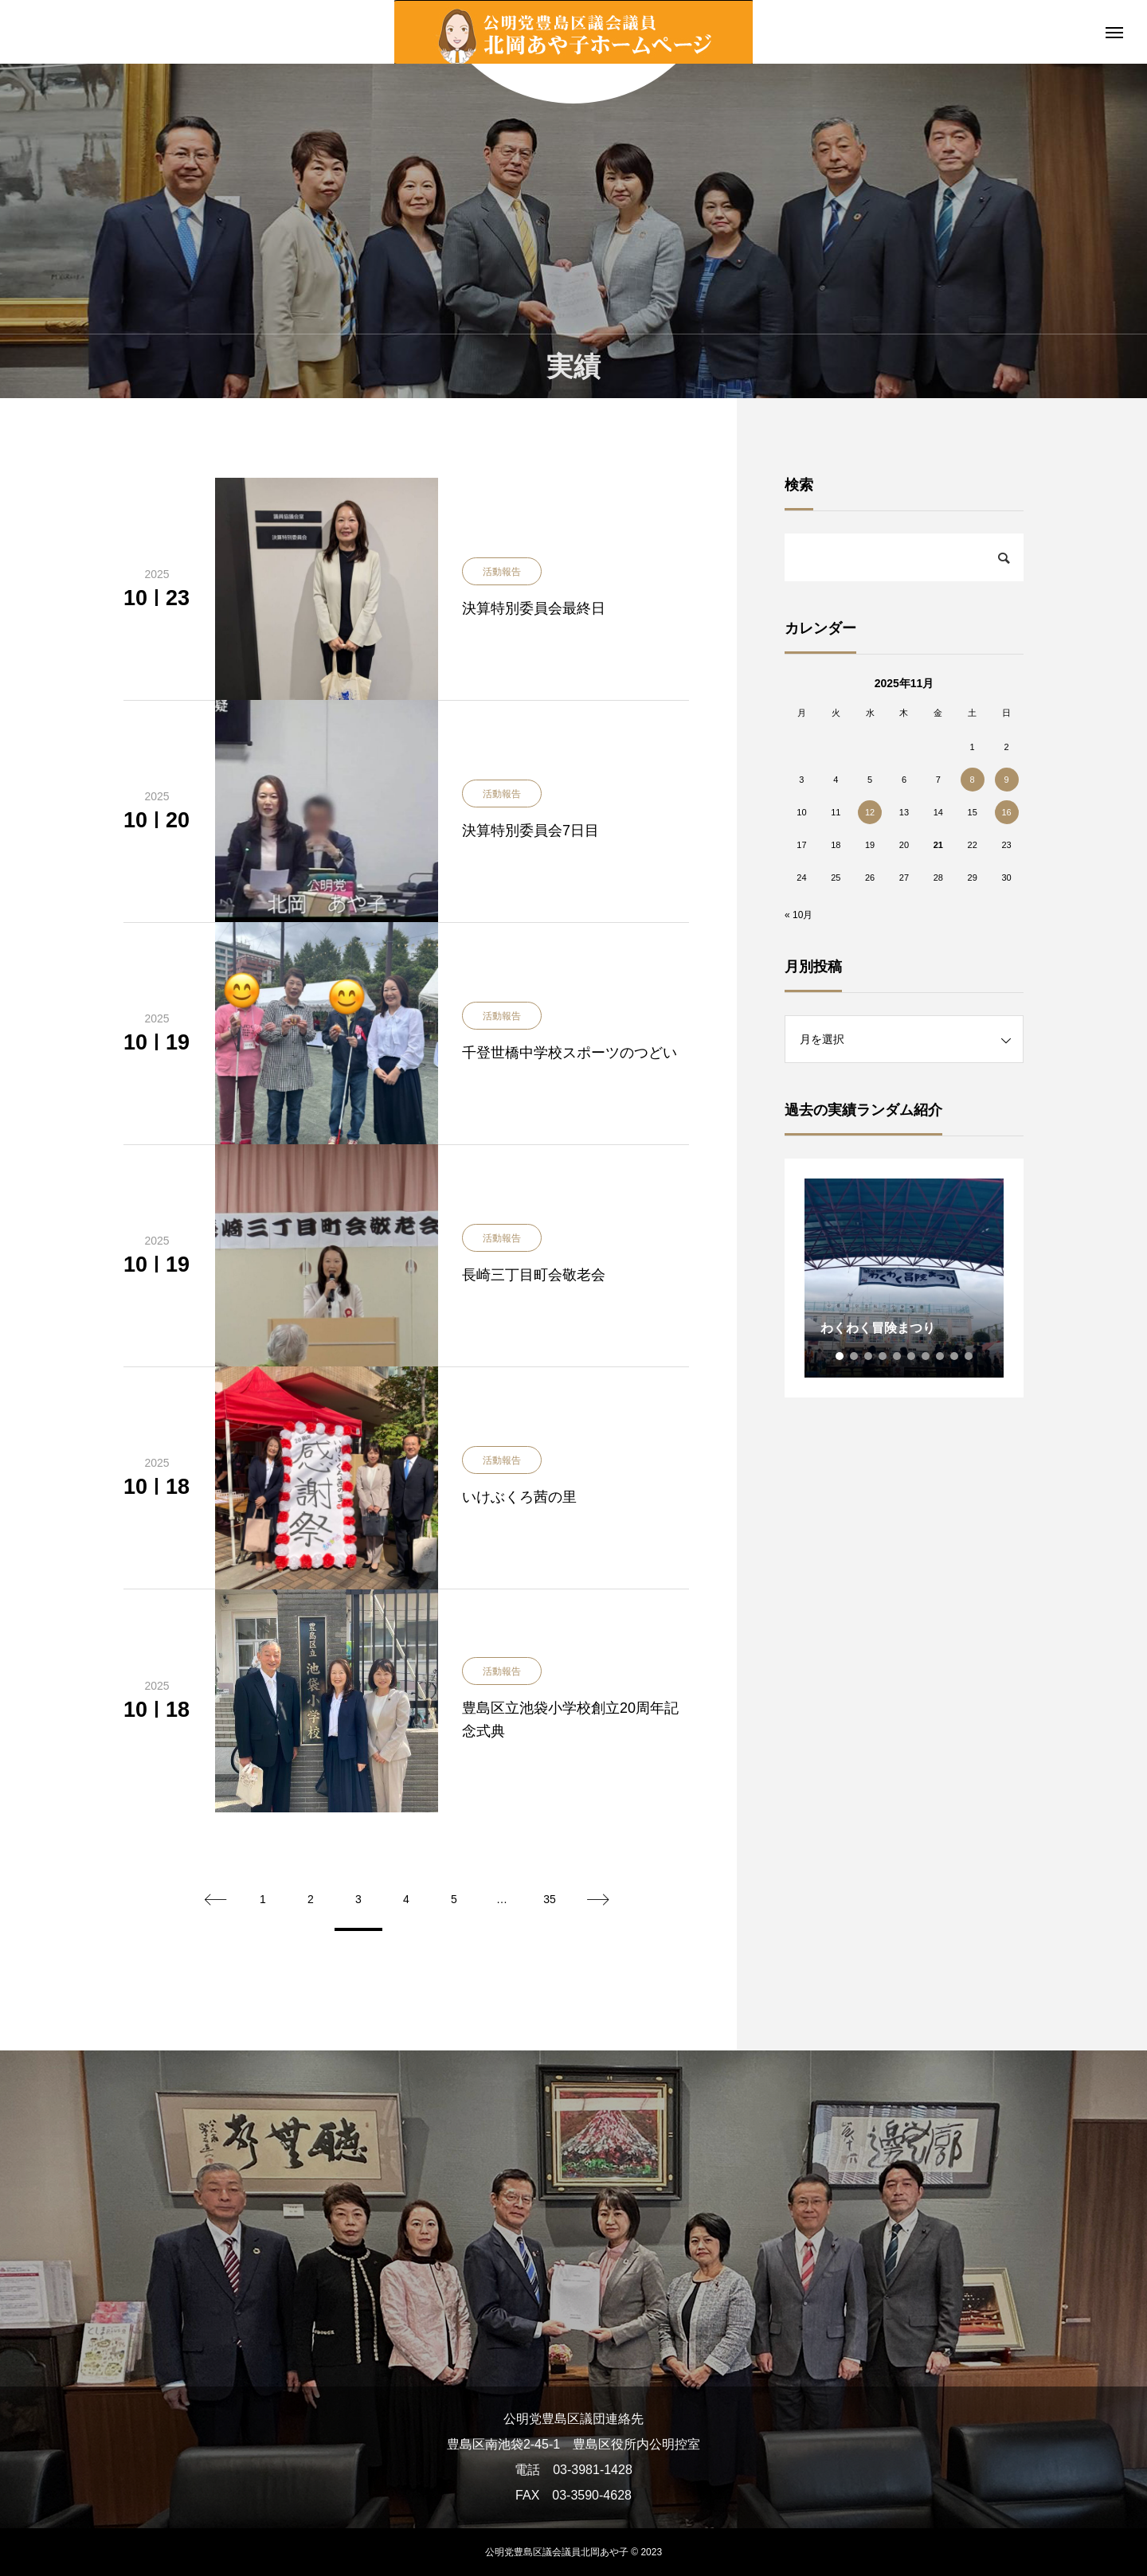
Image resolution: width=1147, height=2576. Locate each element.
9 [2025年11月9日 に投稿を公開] (1006, 779)
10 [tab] (969, 1356)
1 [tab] (840, 1356)
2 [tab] (854, 1356)
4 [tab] (883, 1356)
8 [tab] (940, 1356)
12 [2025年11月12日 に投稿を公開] (870, 812)
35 (549, 1899)
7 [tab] (926, 1356)
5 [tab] (897, 1356)
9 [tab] (955, 1356)
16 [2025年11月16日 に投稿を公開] (1006, 812)
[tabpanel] (904, 1278)
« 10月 (798, 915)
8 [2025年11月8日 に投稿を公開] (972, 779)
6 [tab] (912, 1356)
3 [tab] (869, 1356)
